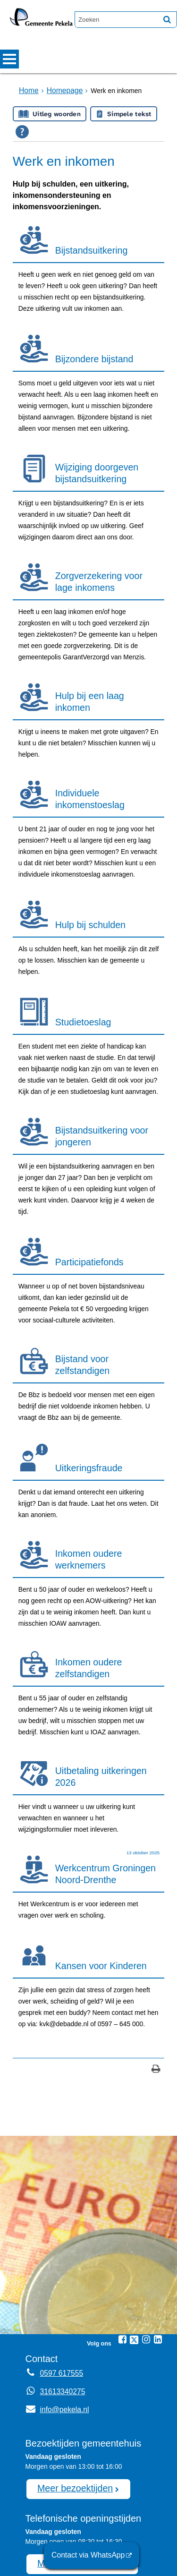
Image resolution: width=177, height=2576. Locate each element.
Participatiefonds (85, 1191)
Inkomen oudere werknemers (85, 1471)
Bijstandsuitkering (87, 246)
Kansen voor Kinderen (95, 1854)
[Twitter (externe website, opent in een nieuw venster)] (134, 2218)
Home (27, 90)
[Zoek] (167, 19)
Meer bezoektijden (69, 2365)
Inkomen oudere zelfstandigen (85, 1573)
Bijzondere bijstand (90, 347)
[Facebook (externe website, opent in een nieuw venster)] (122, 2217)
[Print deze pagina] (156, 1948)
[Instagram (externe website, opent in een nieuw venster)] (146, 2217)
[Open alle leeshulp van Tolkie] (22, 130)
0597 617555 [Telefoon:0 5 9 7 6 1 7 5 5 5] (59, 2252)
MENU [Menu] (9, 59)
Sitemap (43, 2555)
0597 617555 (77, 2531)
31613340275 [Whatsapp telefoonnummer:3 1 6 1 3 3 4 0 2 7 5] (60, 2270)
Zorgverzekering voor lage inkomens (103, 556)
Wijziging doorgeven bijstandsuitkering (92, 454)
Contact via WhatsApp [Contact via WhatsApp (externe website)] (93, 2556)
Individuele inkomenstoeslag (107, 764)
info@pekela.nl (54, 2288)
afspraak (87, 2521)
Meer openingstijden (73, 2437)
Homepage (60, 90)
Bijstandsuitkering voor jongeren (96, 1074)
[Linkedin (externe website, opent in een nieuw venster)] (157, 2217)
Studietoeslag (80, 967)
